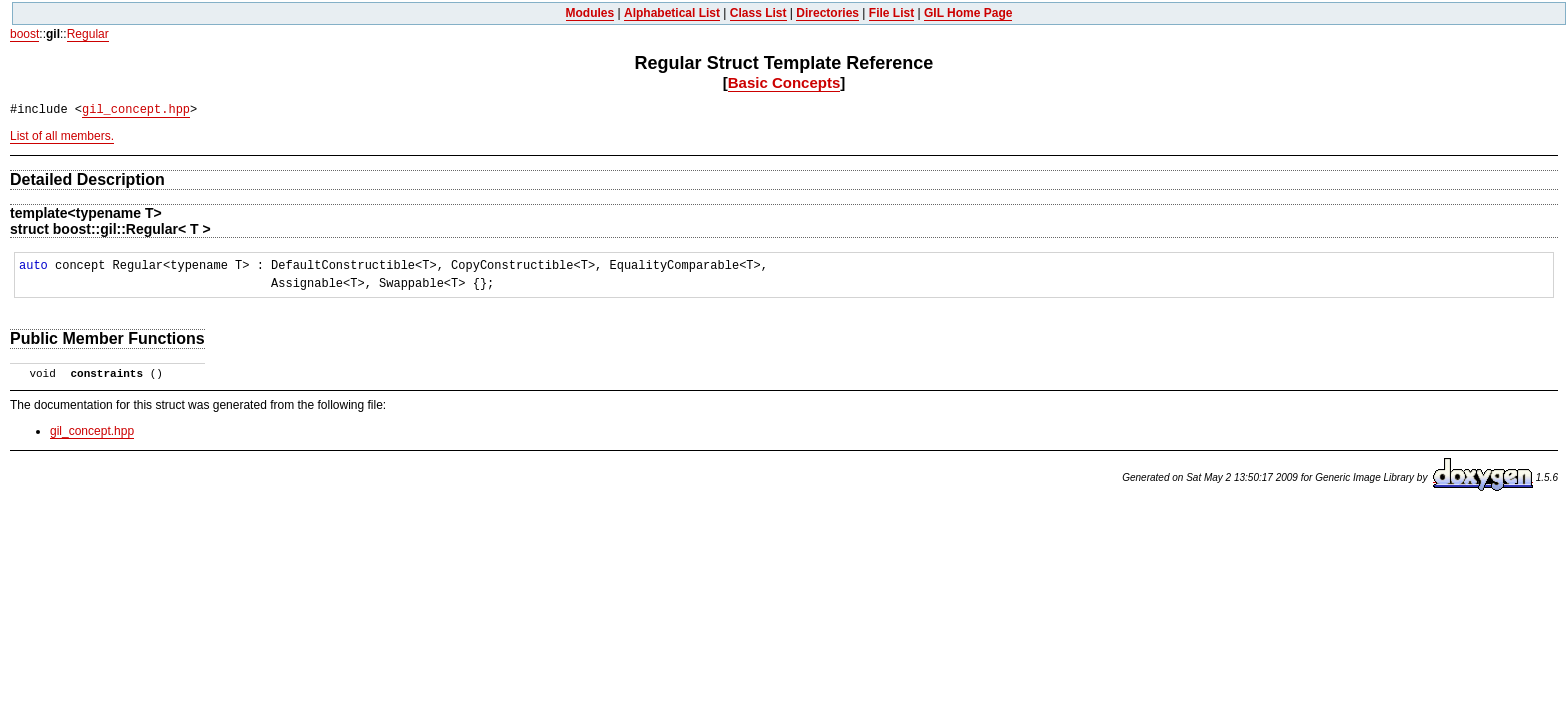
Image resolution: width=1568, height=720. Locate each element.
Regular (88, 34)
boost (24, 34)
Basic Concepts (784, 82)
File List (891, 13)
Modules (590, 13)
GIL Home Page (968, 13)
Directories (827, 13)
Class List (758, 13)
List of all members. (62, 136)
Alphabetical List (672, 13)
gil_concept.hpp (136, 110)
